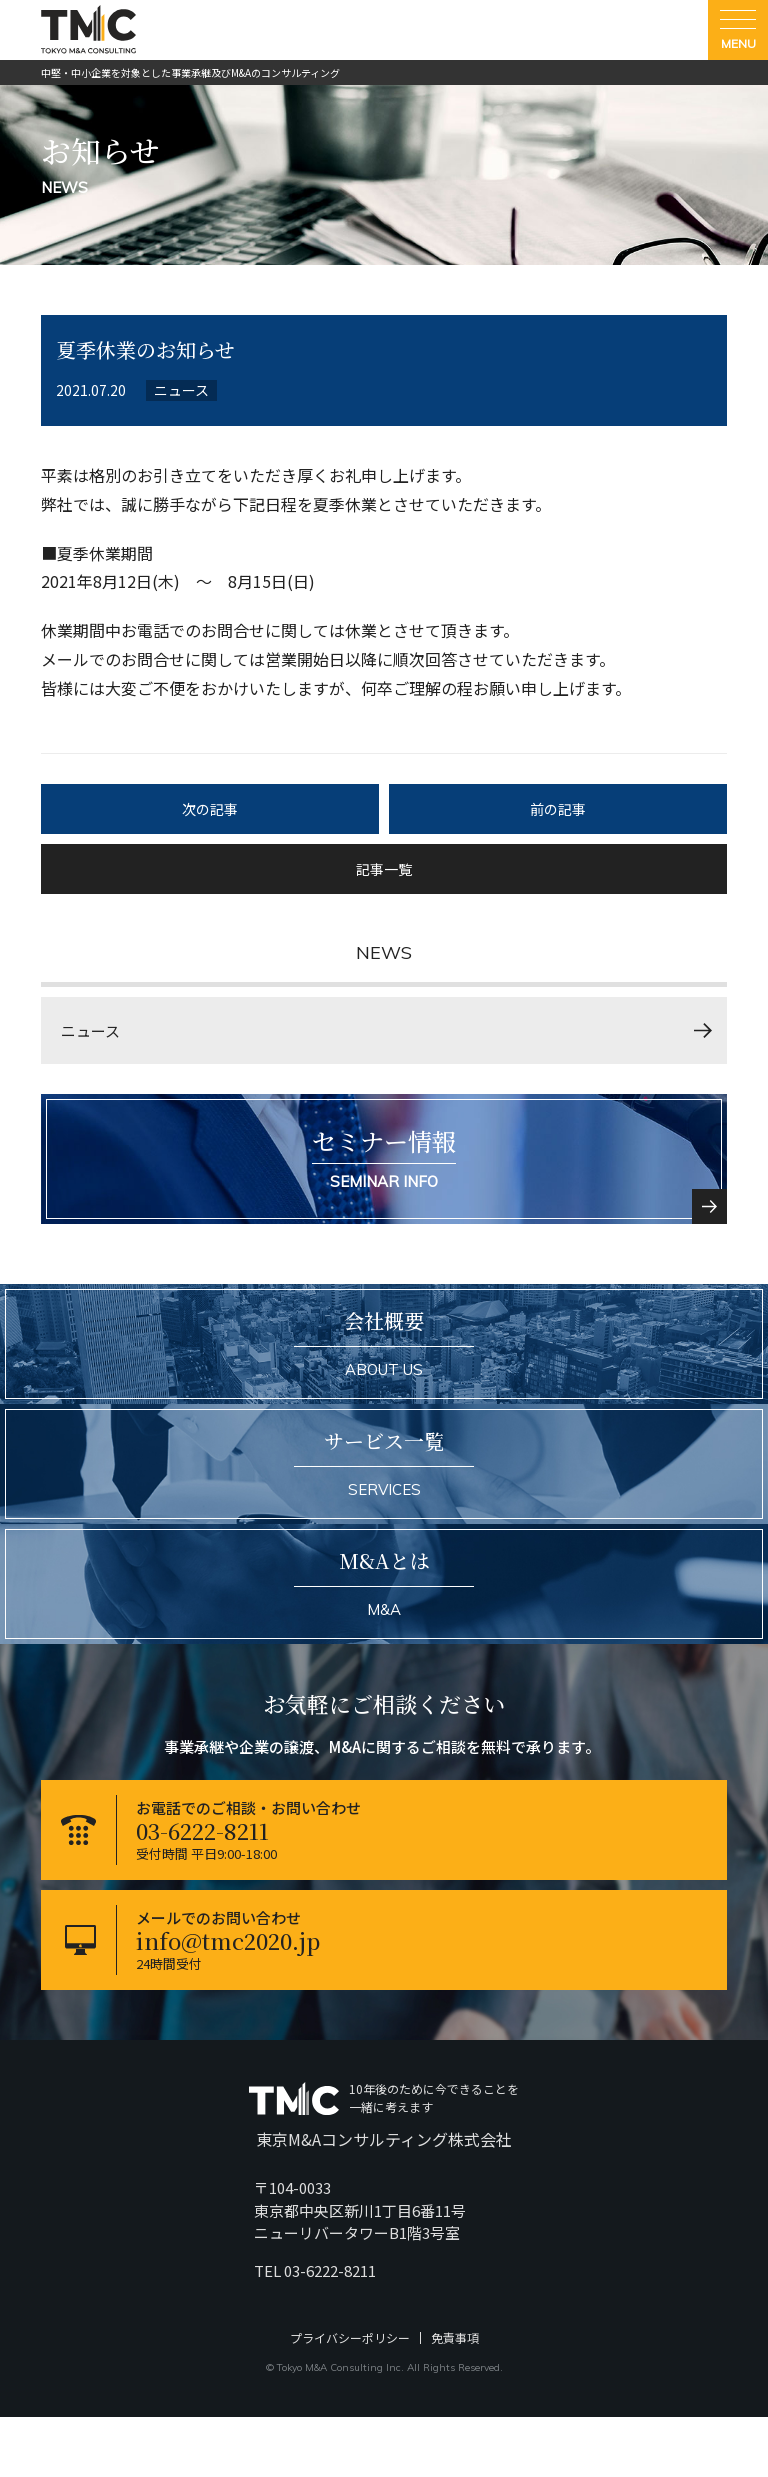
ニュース (90, 1030)
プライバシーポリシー (350, 2337)
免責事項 (455, 2337)
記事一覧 (384, 869)
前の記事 (558, 809)
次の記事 (210, 809)
